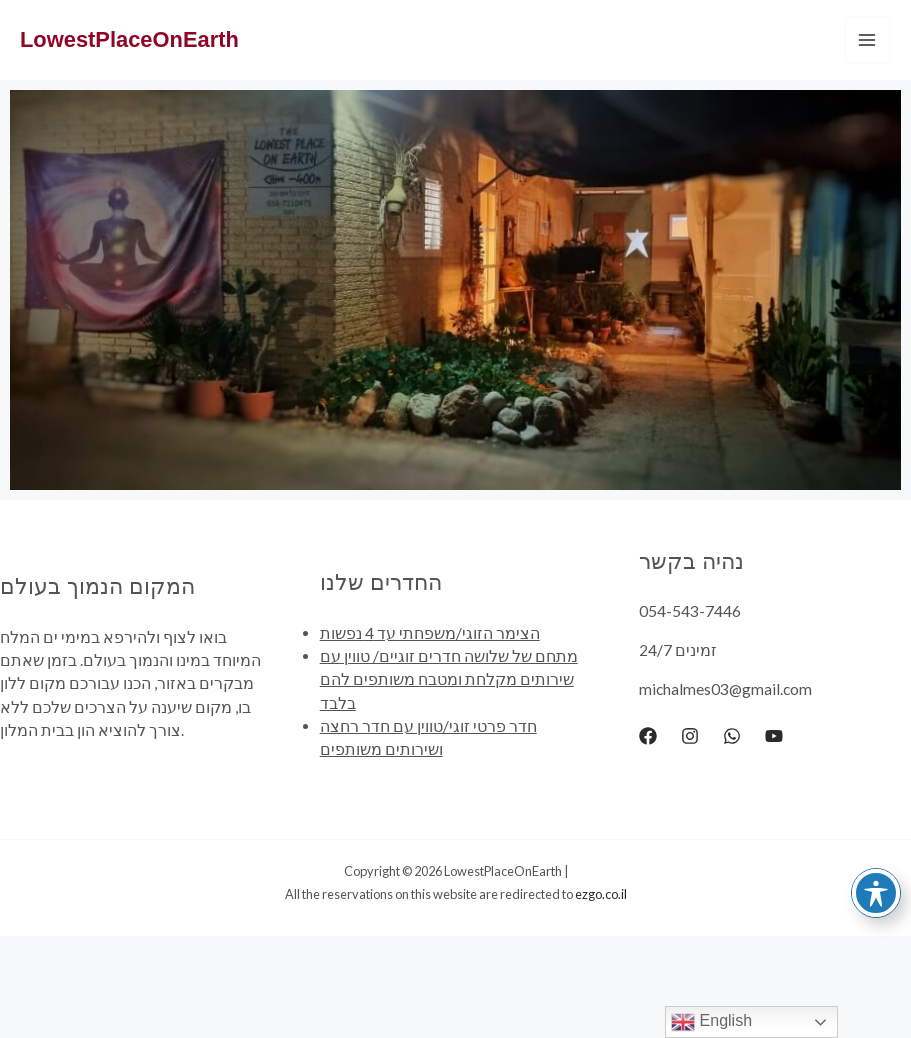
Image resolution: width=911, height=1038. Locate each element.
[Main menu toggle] (867, 39)
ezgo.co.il (601, 894)
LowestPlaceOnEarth (129, 39)
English (711, 1022)
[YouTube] (774, 736)
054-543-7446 (690, 611)
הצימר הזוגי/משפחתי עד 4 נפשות (430, 633)
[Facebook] (648, 736)
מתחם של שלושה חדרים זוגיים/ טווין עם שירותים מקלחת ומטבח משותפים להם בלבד (449, 679)
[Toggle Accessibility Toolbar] (876, 893)
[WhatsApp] (732, 736)
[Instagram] (690, 736)
